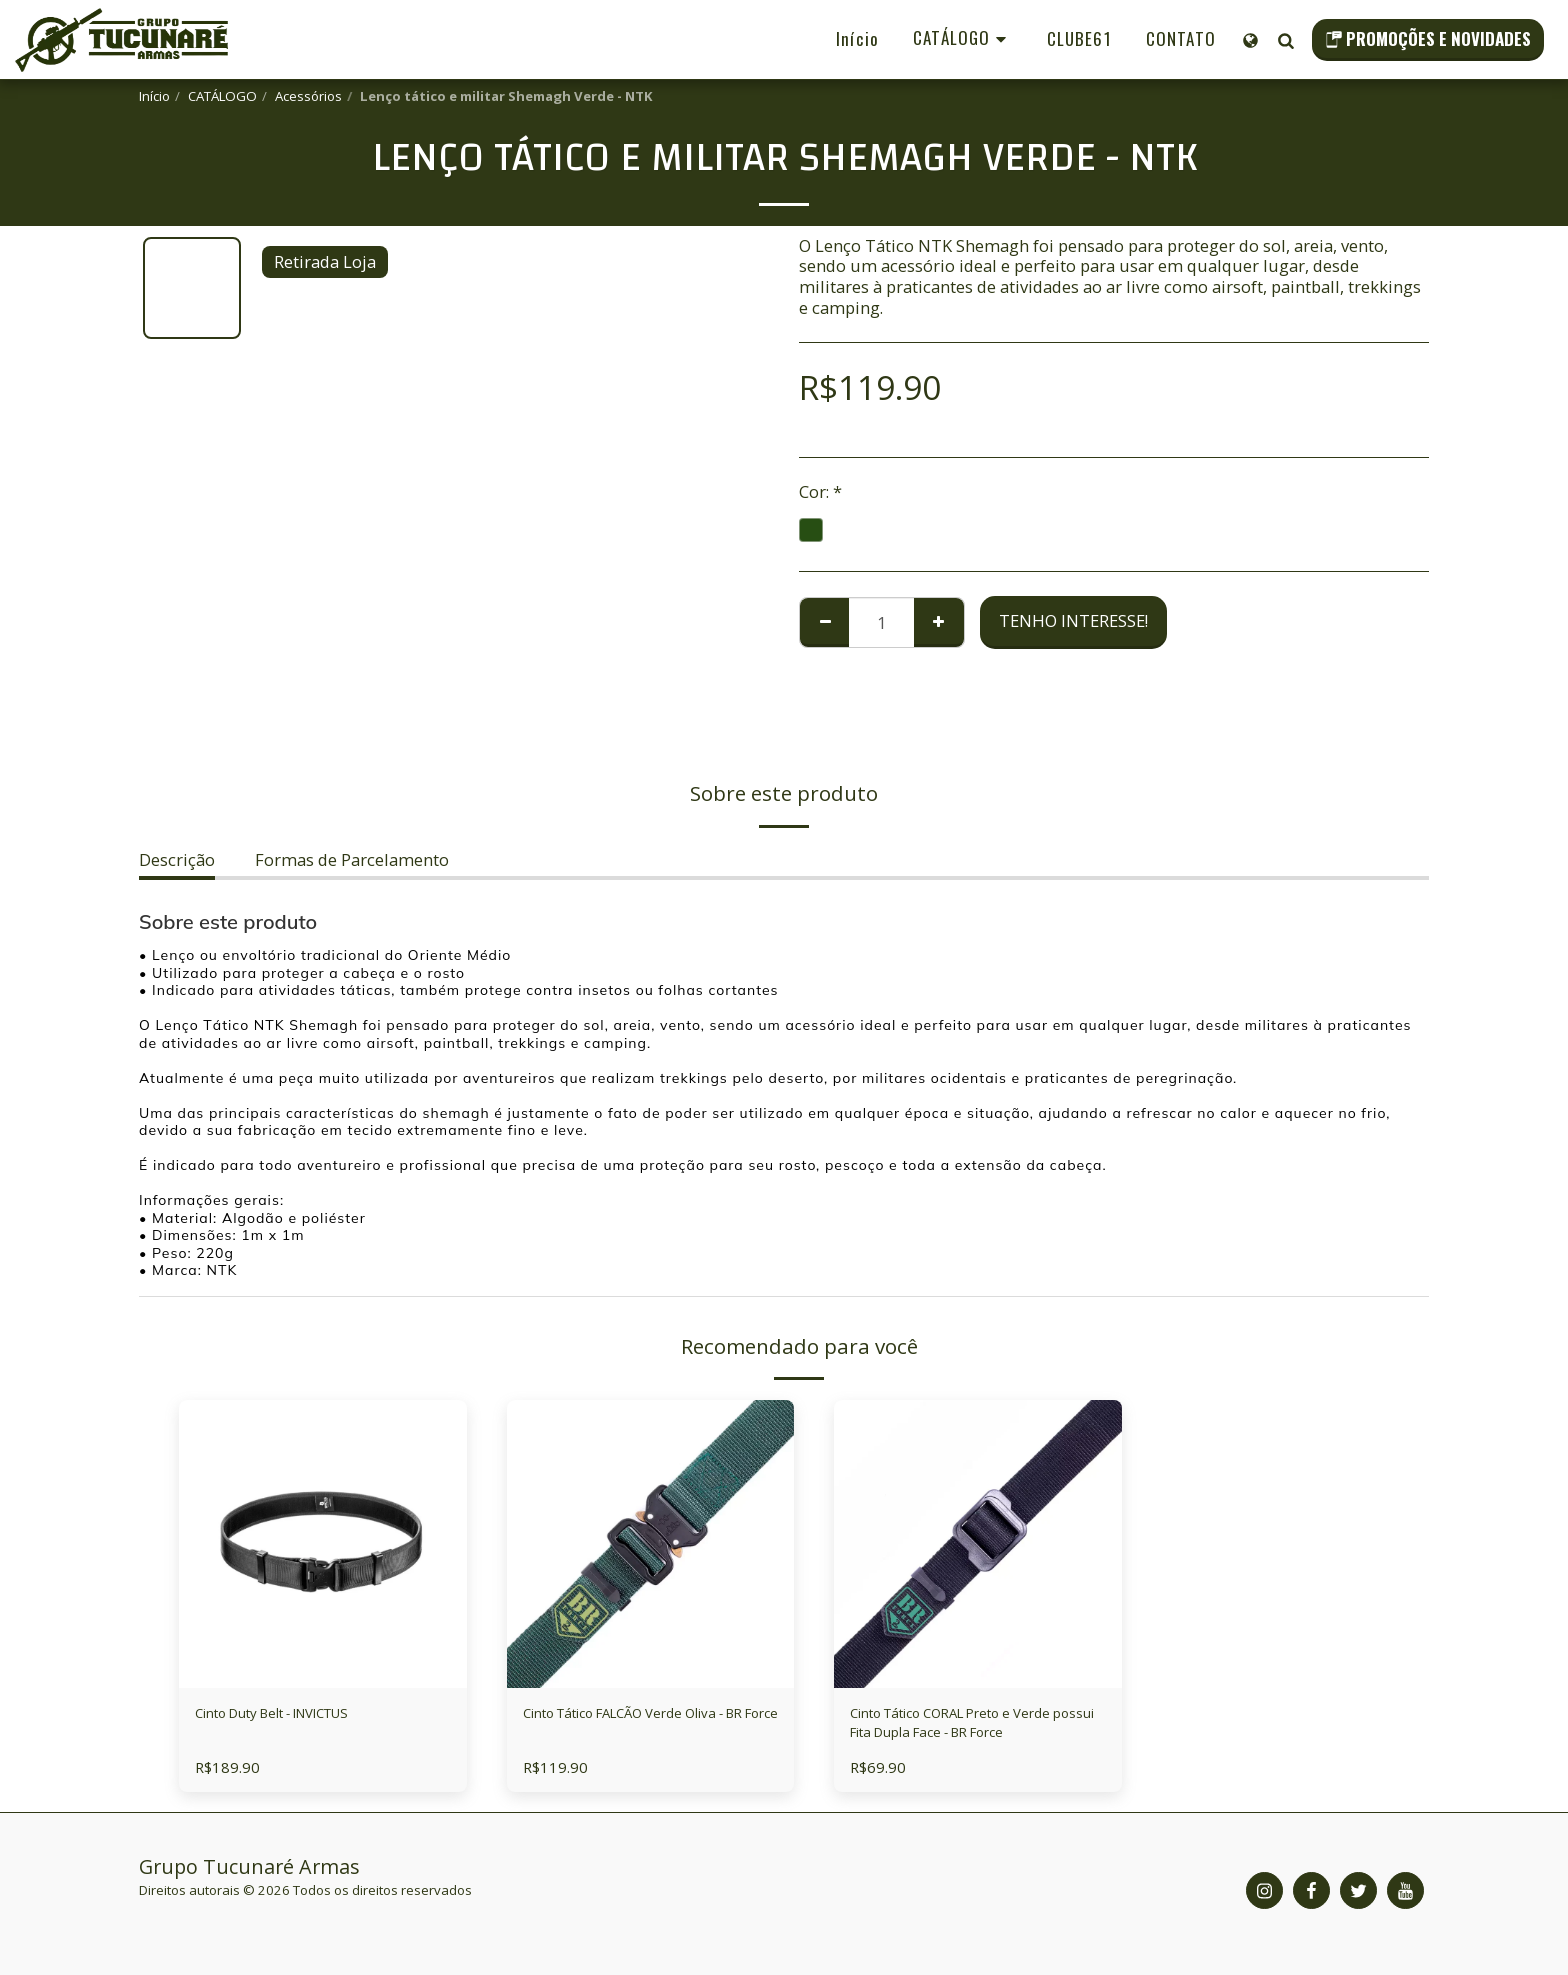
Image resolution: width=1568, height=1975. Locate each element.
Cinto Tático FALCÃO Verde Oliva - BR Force (648, 1728)
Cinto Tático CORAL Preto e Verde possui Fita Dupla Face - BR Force (967, 1729)
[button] (1285, 40)
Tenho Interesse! (1073, 620)
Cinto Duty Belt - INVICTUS (298, 1715)
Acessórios (308, 96)
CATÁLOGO (222, 96)
